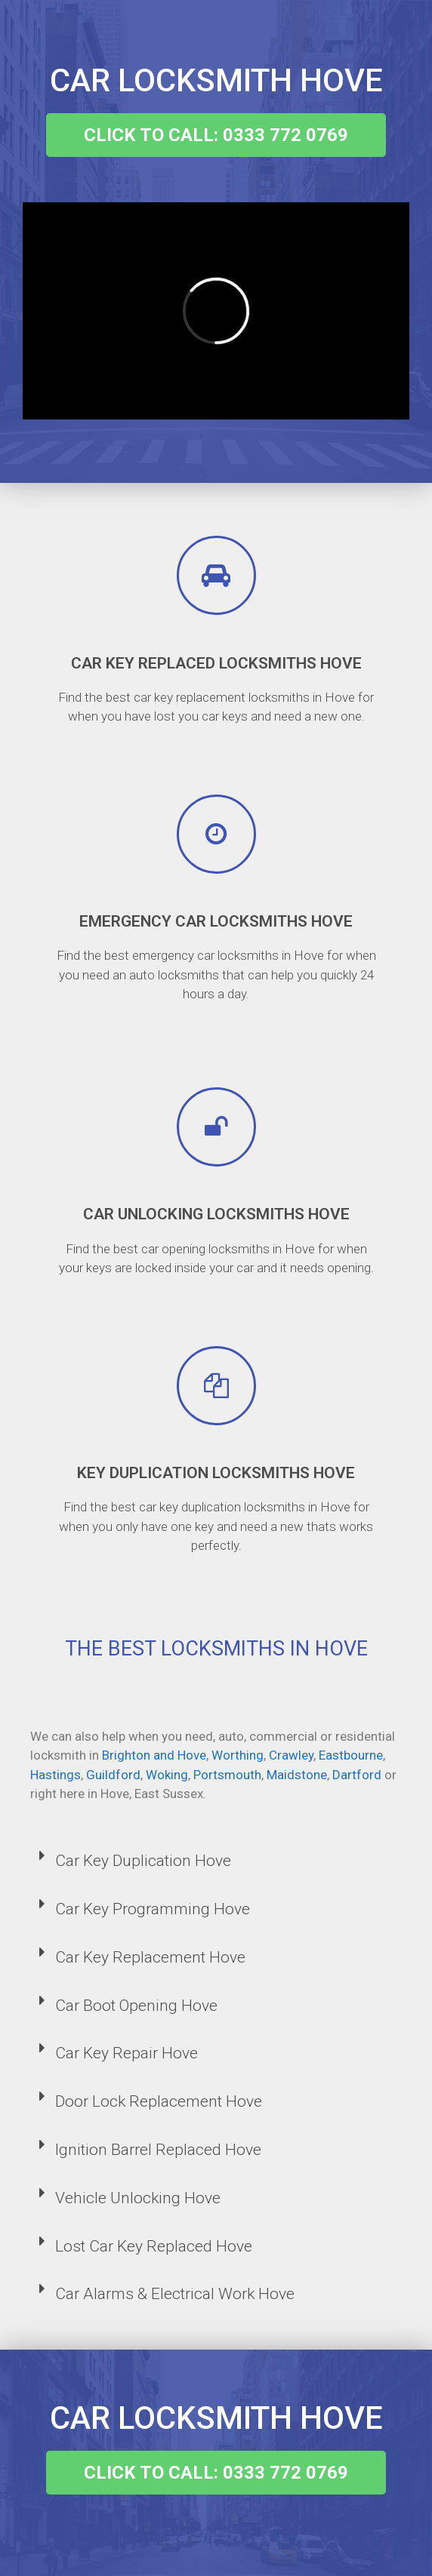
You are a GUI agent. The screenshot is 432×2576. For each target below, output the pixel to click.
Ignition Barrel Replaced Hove (158, 2150)
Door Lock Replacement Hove (158, 2101)
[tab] (216, 1862)
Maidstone (297, 1774)
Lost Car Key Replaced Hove (153, 2246)
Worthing (237, 1755)
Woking (167, 1774)
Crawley (291, 1755)
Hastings (55, 1774)
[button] (216, 135)
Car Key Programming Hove (152, 1909)
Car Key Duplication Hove (143, 1861)
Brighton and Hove (154, 1755)
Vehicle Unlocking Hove (138, 2198)
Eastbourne (351, 1755)
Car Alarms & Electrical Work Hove (175, 2294)
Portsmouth (227, 1774)
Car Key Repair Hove (126, 2053)
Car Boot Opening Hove (136, 2006)
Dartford (356, 1774)
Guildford (113, 1774)
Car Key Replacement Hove (150, 1957)
